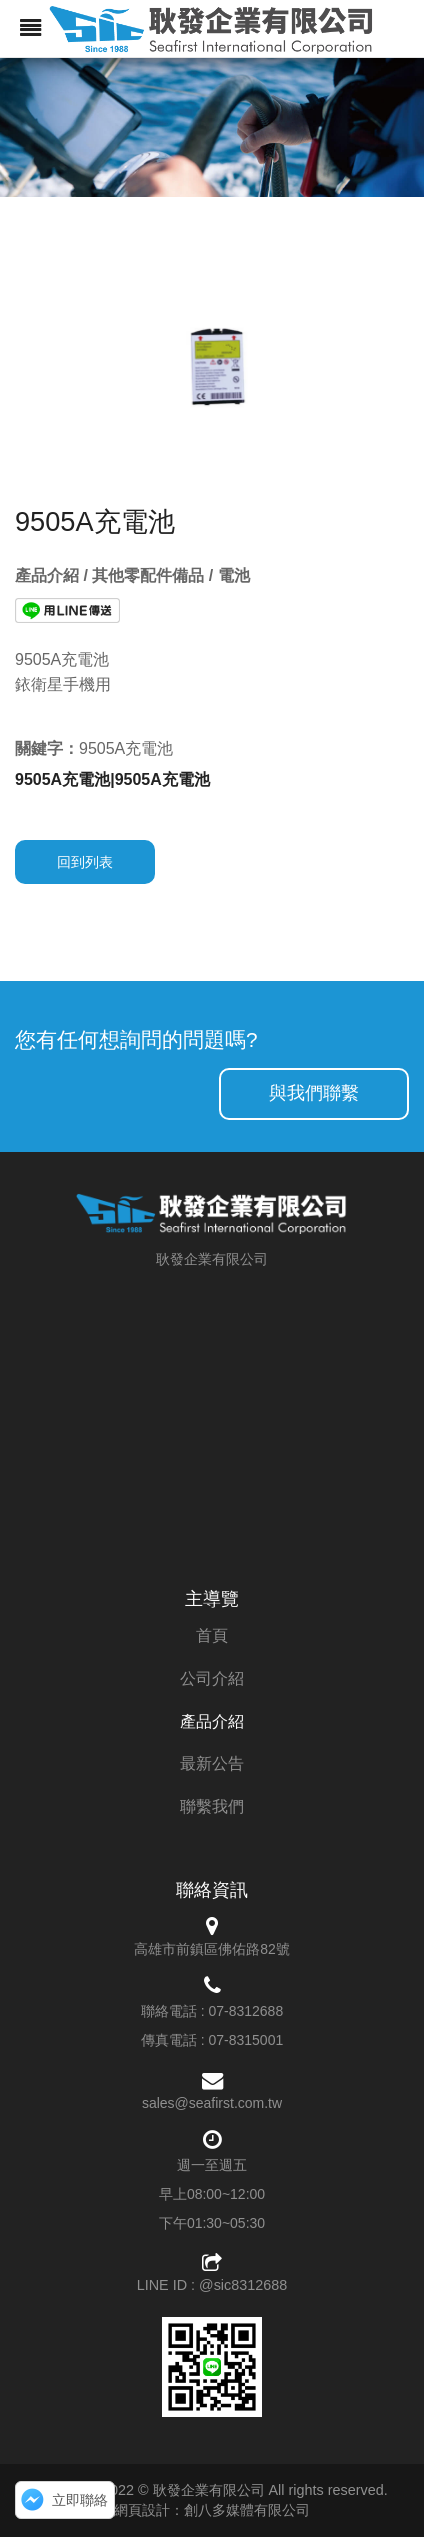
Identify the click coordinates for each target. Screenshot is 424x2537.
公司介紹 (212, 1678)
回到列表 (85, 862)
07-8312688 (245, 2011)
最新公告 (212, 1763)
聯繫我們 (212, 1806)
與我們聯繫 (314, 1093)
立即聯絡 (80, 2500)
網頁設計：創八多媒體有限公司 (212, 2510)
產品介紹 (212, 1721)
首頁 (212, 1635)
